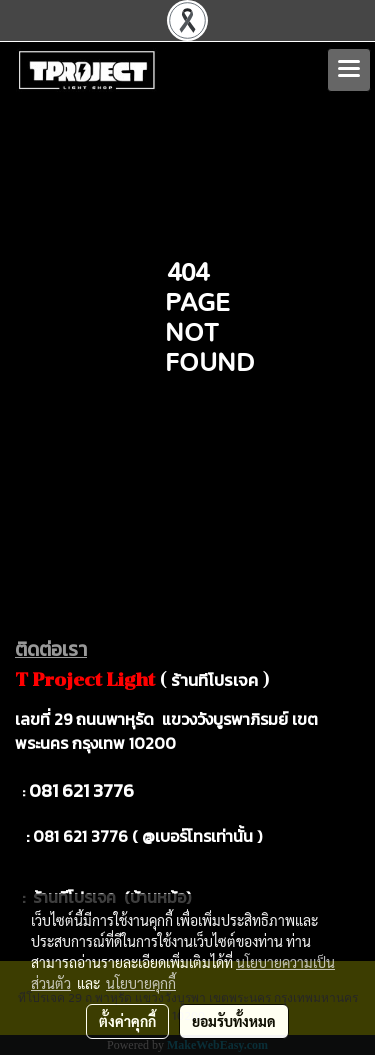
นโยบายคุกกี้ (141, 983)
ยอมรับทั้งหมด (234, 1021)
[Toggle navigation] (349, 70)
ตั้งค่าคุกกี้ (127, 1021)
